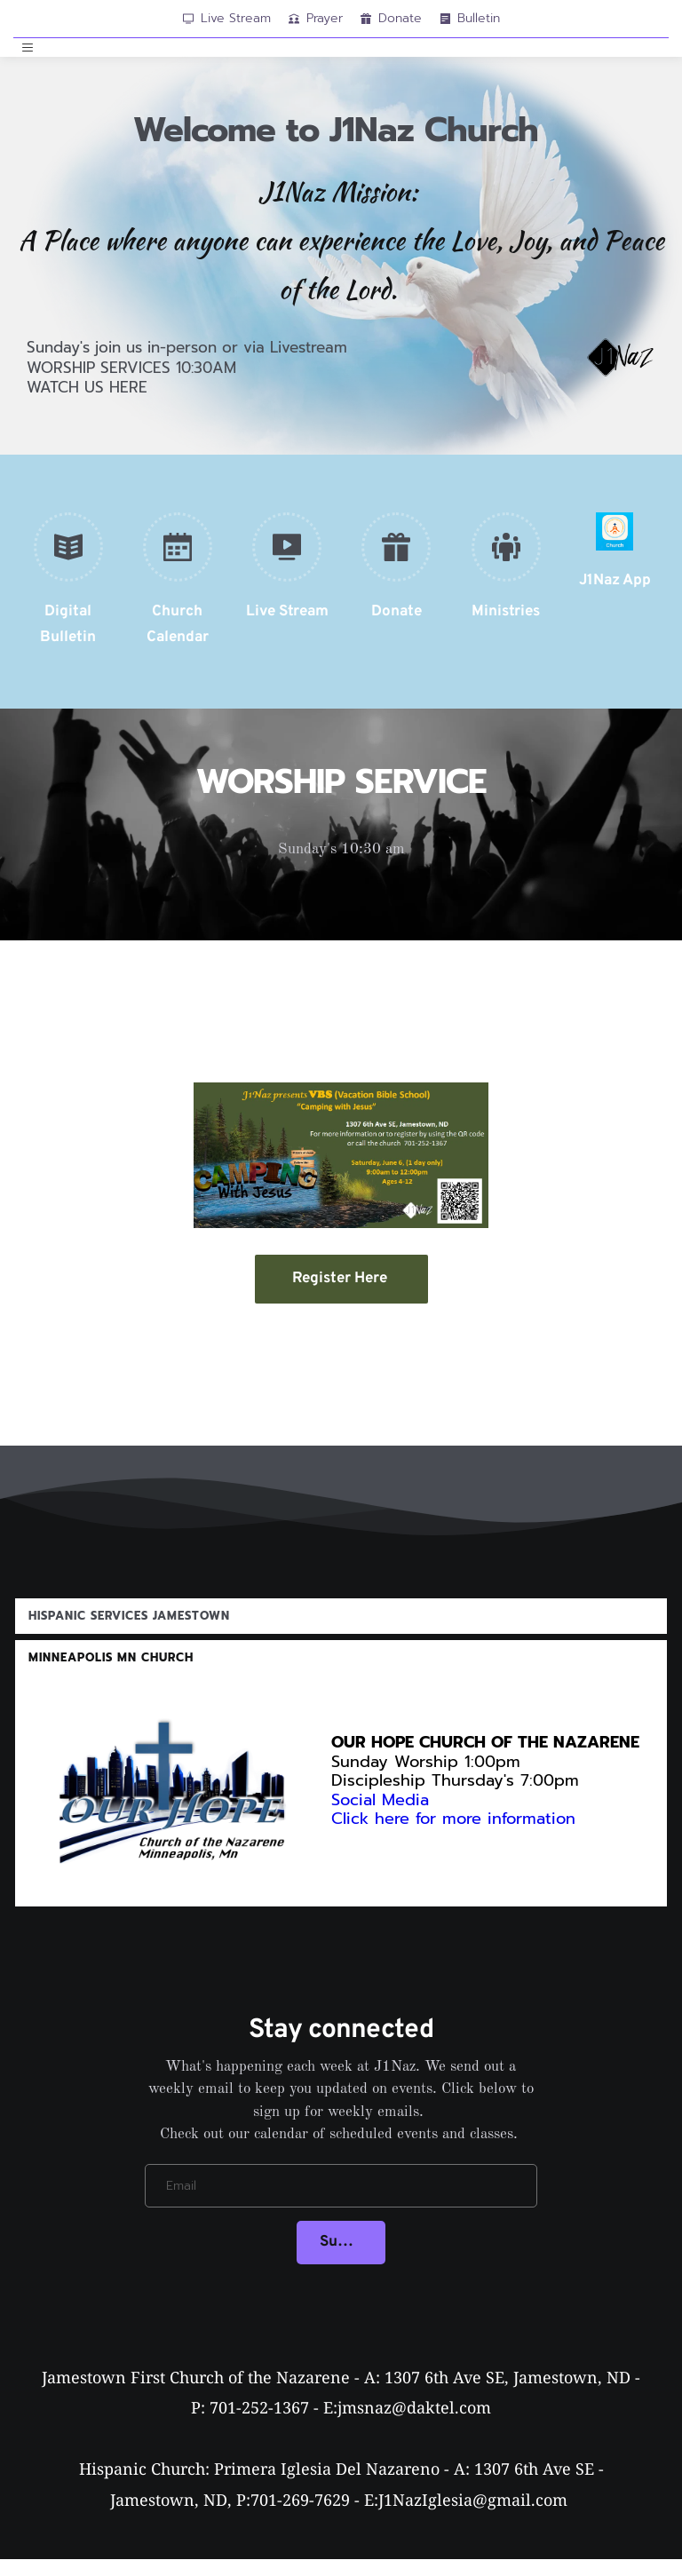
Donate (396, 627)
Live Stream (287, 627)
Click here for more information (456, 1833)
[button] (29, 55)
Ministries (506, 627)
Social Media (380, 1815)
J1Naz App (615, 596)
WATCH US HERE (87, 402)
